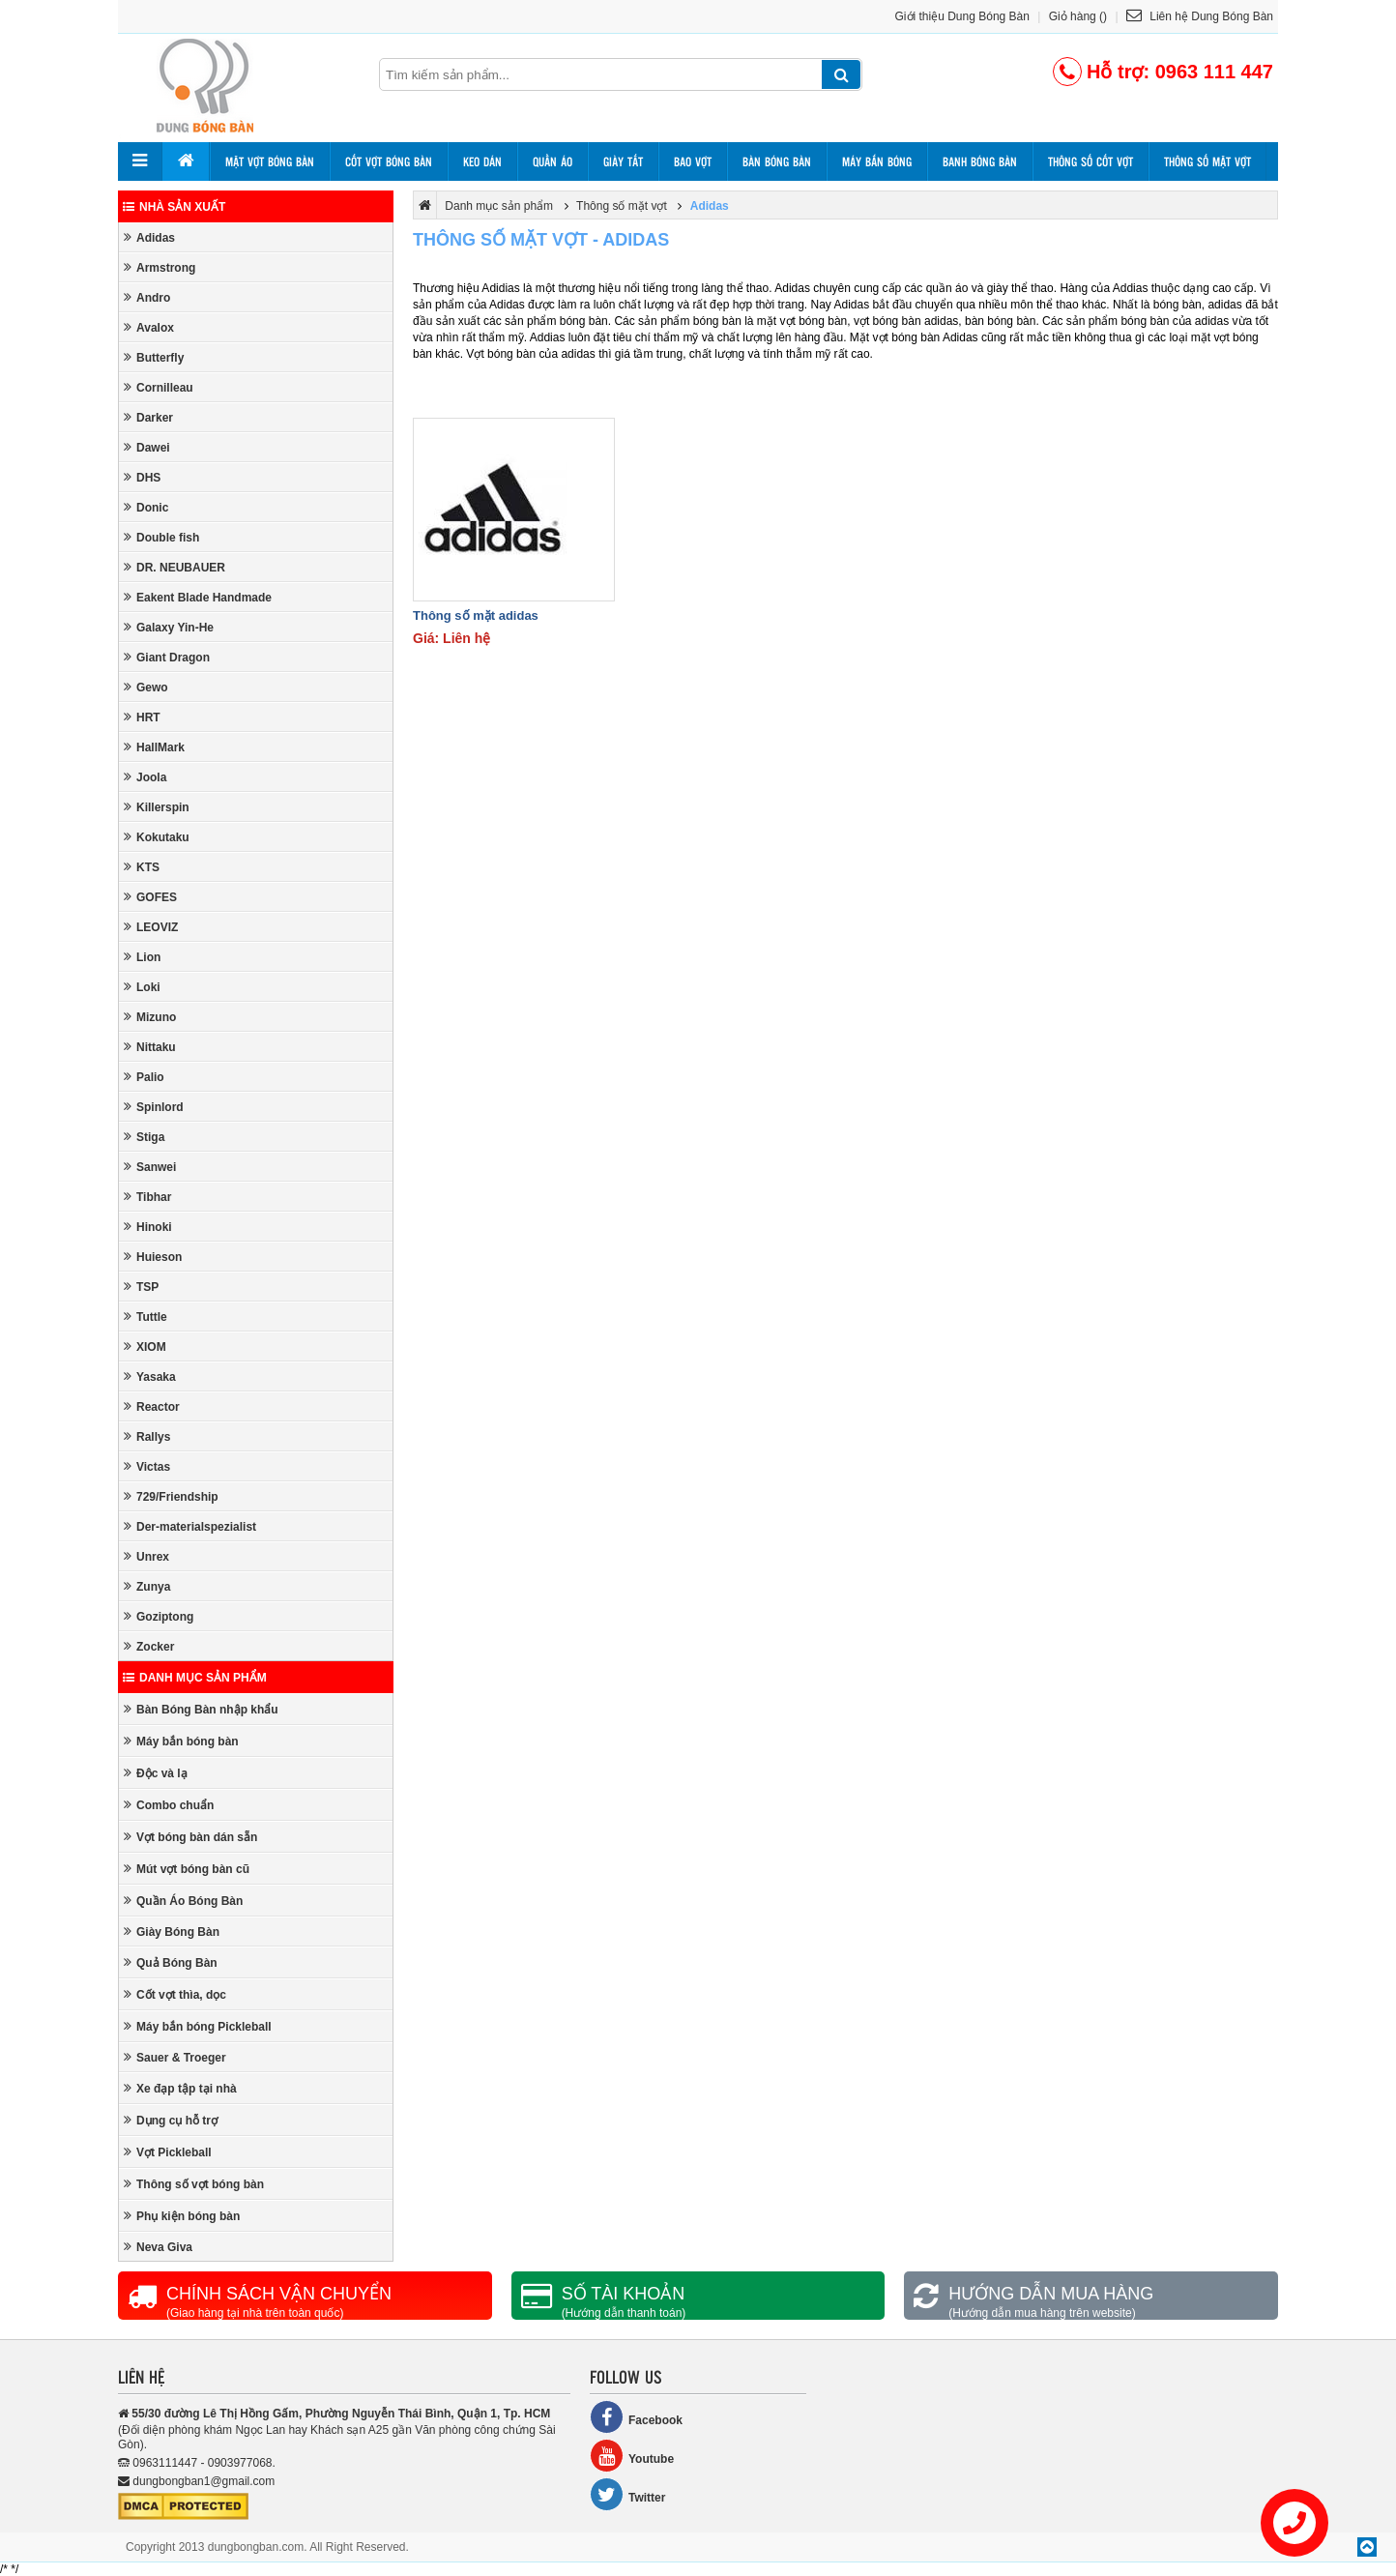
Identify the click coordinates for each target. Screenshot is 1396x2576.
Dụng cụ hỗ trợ (171, 2120)
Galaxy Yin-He (169, 627)
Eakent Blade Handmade (198, 597)
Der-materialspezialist (190, 1526)
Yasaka (150, 1376)
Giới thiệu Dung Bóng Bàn (962, 16)
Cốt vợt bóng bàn (388, 161)
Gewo (146, 687)
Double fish (161, 537)
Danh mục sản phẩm (195, 1677)
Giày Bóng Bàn (171, 1931)
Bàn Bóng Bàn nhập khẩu (201, 1709)
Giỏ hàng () (1078, 16)
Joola (145, 777)
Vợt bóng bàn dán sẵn (190, 1837)
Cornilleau (158, 387)
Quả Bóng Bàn (171, 1962)
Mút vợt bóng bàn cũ (186, 1868)
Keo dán (482, 161)
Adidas (149, 237)
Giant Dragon (167, 657)
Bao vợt (693, 161)
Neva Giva (158, 2246)
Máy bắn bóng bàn (181, 1741)
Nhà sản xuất (174, 207)
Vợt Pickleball (168, 2152)
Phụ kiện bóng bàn (182, 2216)
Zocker (149, 1646)
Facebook (636, 2417)
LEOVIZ (151, 927)
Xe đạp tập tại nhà (180, 2088)
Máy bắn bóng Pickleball (198, 2026)
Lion (142, 957)
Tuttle (145, 1316)
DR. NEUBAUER (174, 567)
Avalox (149, 327)
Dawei (147, 447)
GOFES (150, 897)
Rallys (147, 1436)
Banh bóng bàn (980, 161)
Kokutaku (156, 837)
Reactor (152, 1406)
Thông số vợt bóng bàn (194, 2184)
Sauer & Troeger (175, 2057)
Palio (144, 1076)
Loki (142, 987)
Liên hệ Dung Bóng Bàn (1199, 16)
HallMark (154, 747)
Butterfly (154, 357)
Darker (148, 417)
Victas (147, 1466)
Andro (147, 297)
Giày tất (623, 161)
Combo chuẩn (169, 1805)
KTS (142, 867)
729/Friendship (171, 1496)
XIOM (145, 1346)
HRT (142, 717)
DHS (142, 477)
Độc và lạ (156, 1773)
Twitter (627, 2494)
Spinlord (154, 1106)
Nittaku (150, 1046)
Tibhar (147, 1196)
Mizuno (150, 1017)
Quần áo (552, 161)
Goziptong (158, 1616)
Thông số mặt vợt (1207, 161)
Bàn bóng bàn (776, 161)
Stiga (144, 1136)
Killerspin (156, 807)
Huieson (153, 1256)
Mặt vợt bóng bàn (269, 161)
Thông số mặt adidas (475, 615)
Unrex (146, 1556)
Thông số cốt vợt (1090, 161)
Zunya (147, 1586)
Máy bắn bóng (877, 161)
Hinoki (148, 1226)
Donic (146, 507)
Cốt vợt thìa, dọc (175, 1994)
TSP (141, 1286)
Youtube (632, 2456)
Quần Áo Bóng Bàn (183, 1900)
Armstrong (159, 267)
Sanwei (150, 1166)
